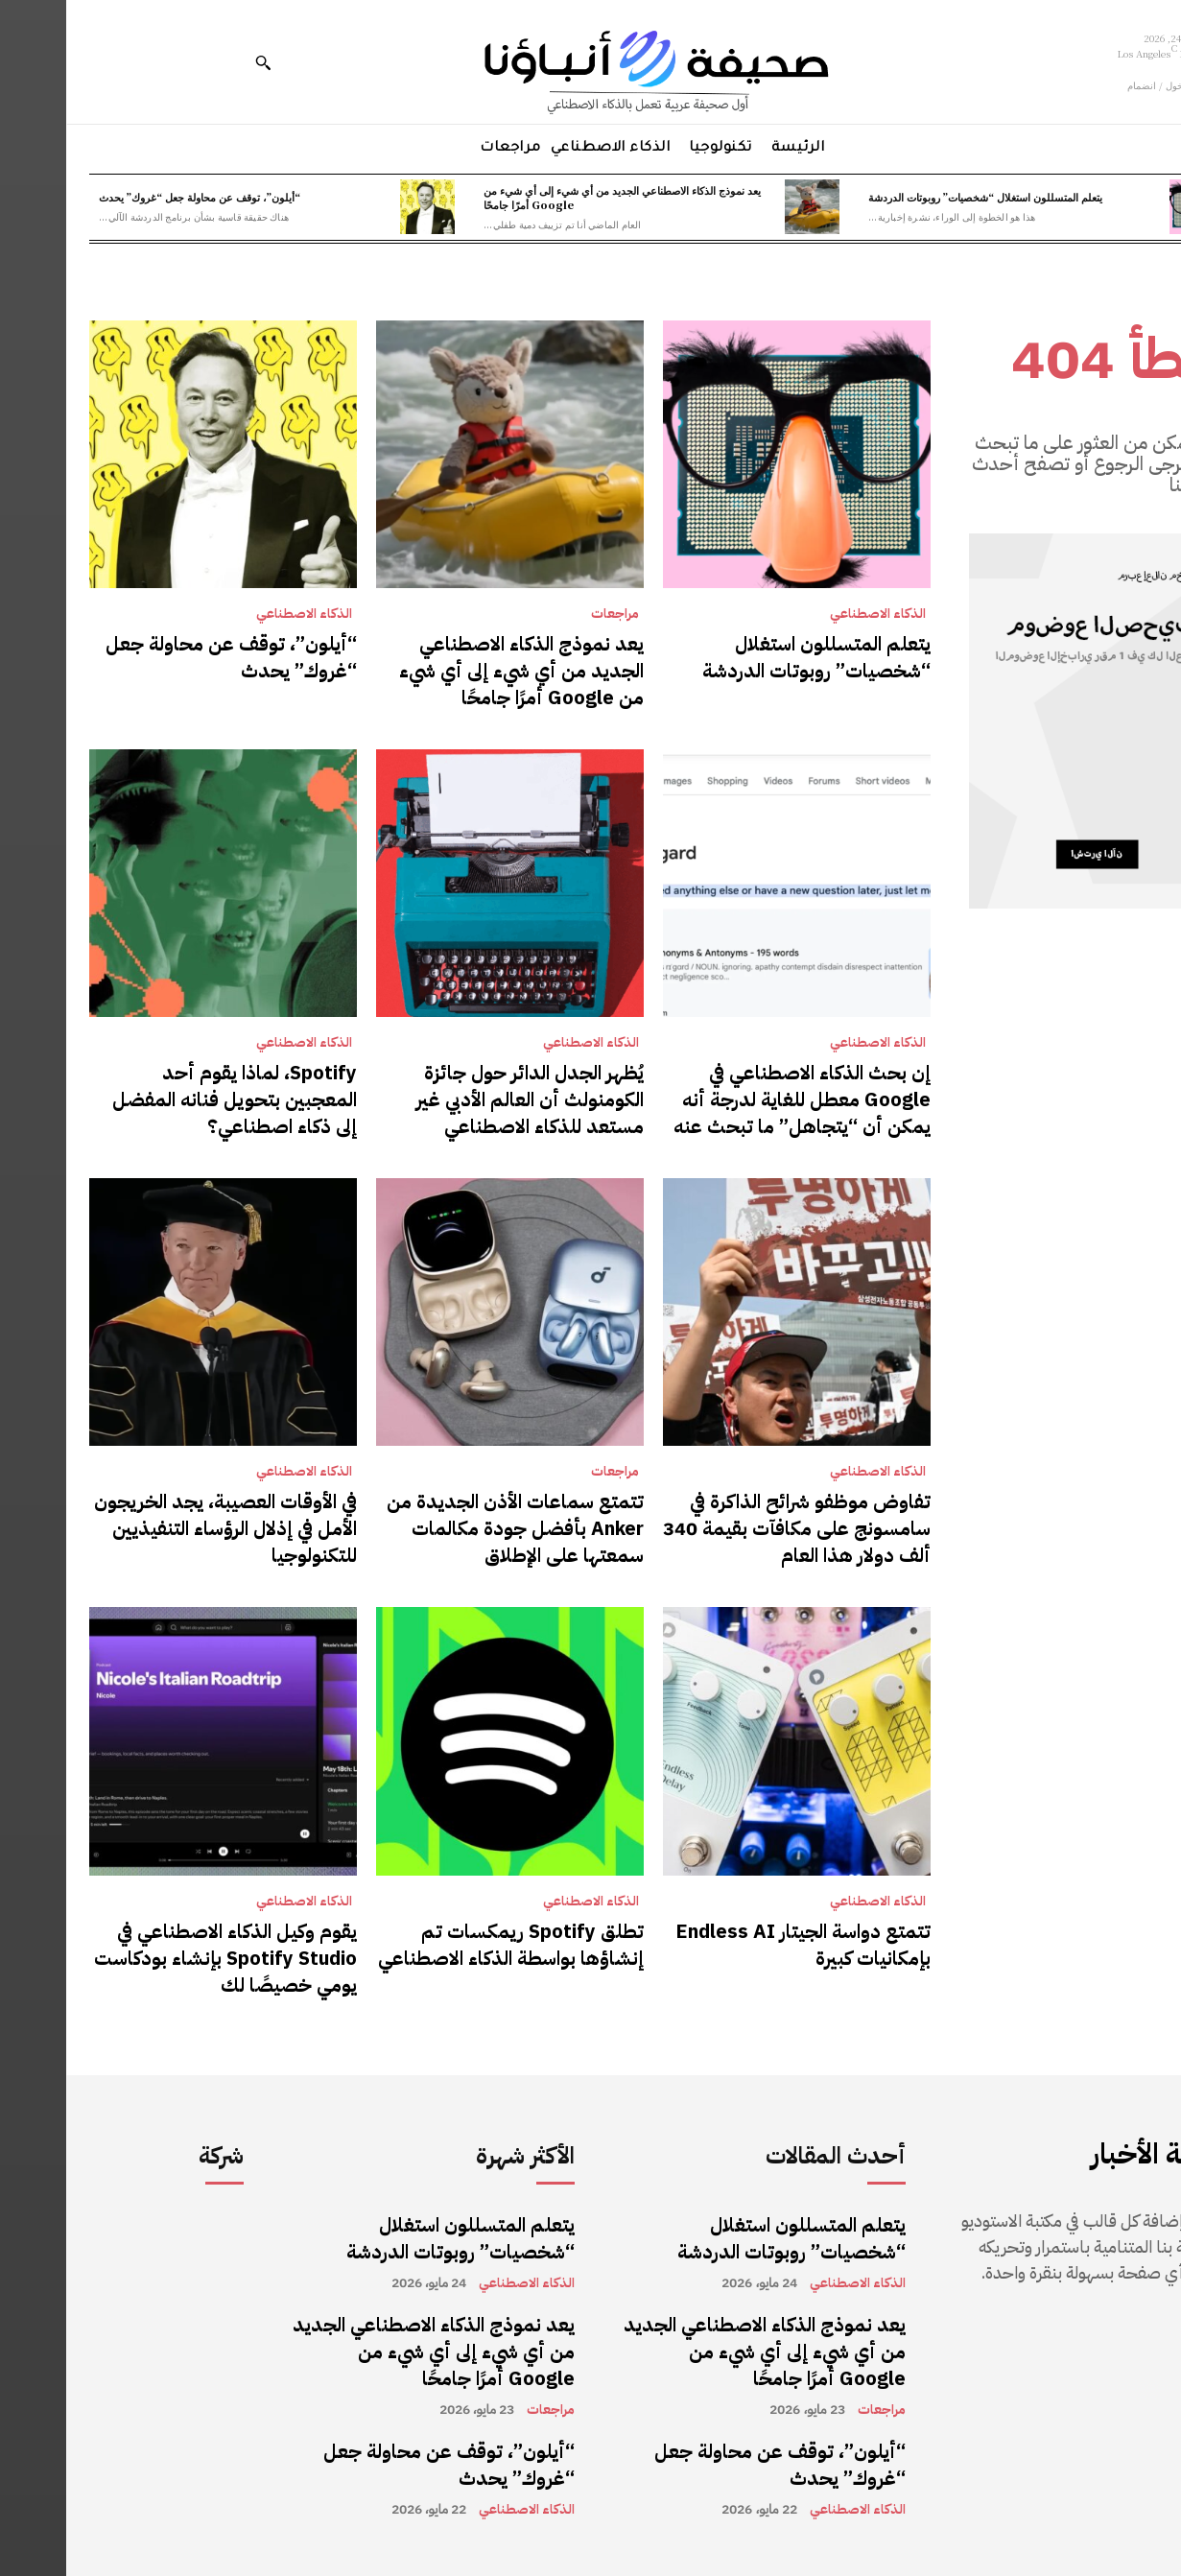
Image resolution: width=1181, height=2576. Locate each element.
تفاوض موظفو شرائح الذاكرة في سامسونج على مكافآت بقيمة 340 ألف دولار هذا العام (730, 1528)
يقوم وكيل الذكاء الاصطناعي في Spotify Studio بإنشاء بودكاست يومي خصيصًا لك (159, 1958)
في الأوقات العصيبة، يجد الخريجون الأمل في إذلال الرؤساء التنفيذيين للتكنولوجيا (159, 1528)
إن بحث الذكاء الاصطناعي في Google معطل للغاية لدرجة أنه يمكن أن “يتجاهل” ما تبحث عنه (735, 1099)
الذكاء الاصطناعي (812, 614)
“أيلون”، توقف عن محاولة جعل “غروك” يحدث (133, 196)
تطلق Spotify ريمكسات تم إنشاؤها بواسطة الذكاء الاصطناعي (445, 1945)
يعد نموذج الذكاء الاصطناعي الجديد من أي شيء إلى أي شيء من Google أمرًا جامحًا (556, 197)
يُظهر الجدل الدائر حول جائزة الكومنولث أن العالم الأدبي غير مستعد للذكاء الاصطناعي (464, 1099)
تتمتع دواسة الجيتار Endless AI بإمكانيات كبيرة (736, 1945)
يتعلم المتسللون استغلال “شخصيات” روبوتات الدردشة (919, 196)
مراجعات (549, 614)
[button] (196, 62)
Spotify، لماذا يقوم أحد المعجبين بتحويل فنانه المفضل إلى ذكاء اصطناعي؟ (168, 1099)
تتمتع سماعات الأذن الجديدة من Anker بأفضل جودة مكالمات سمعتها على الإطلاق (449, 1528)
